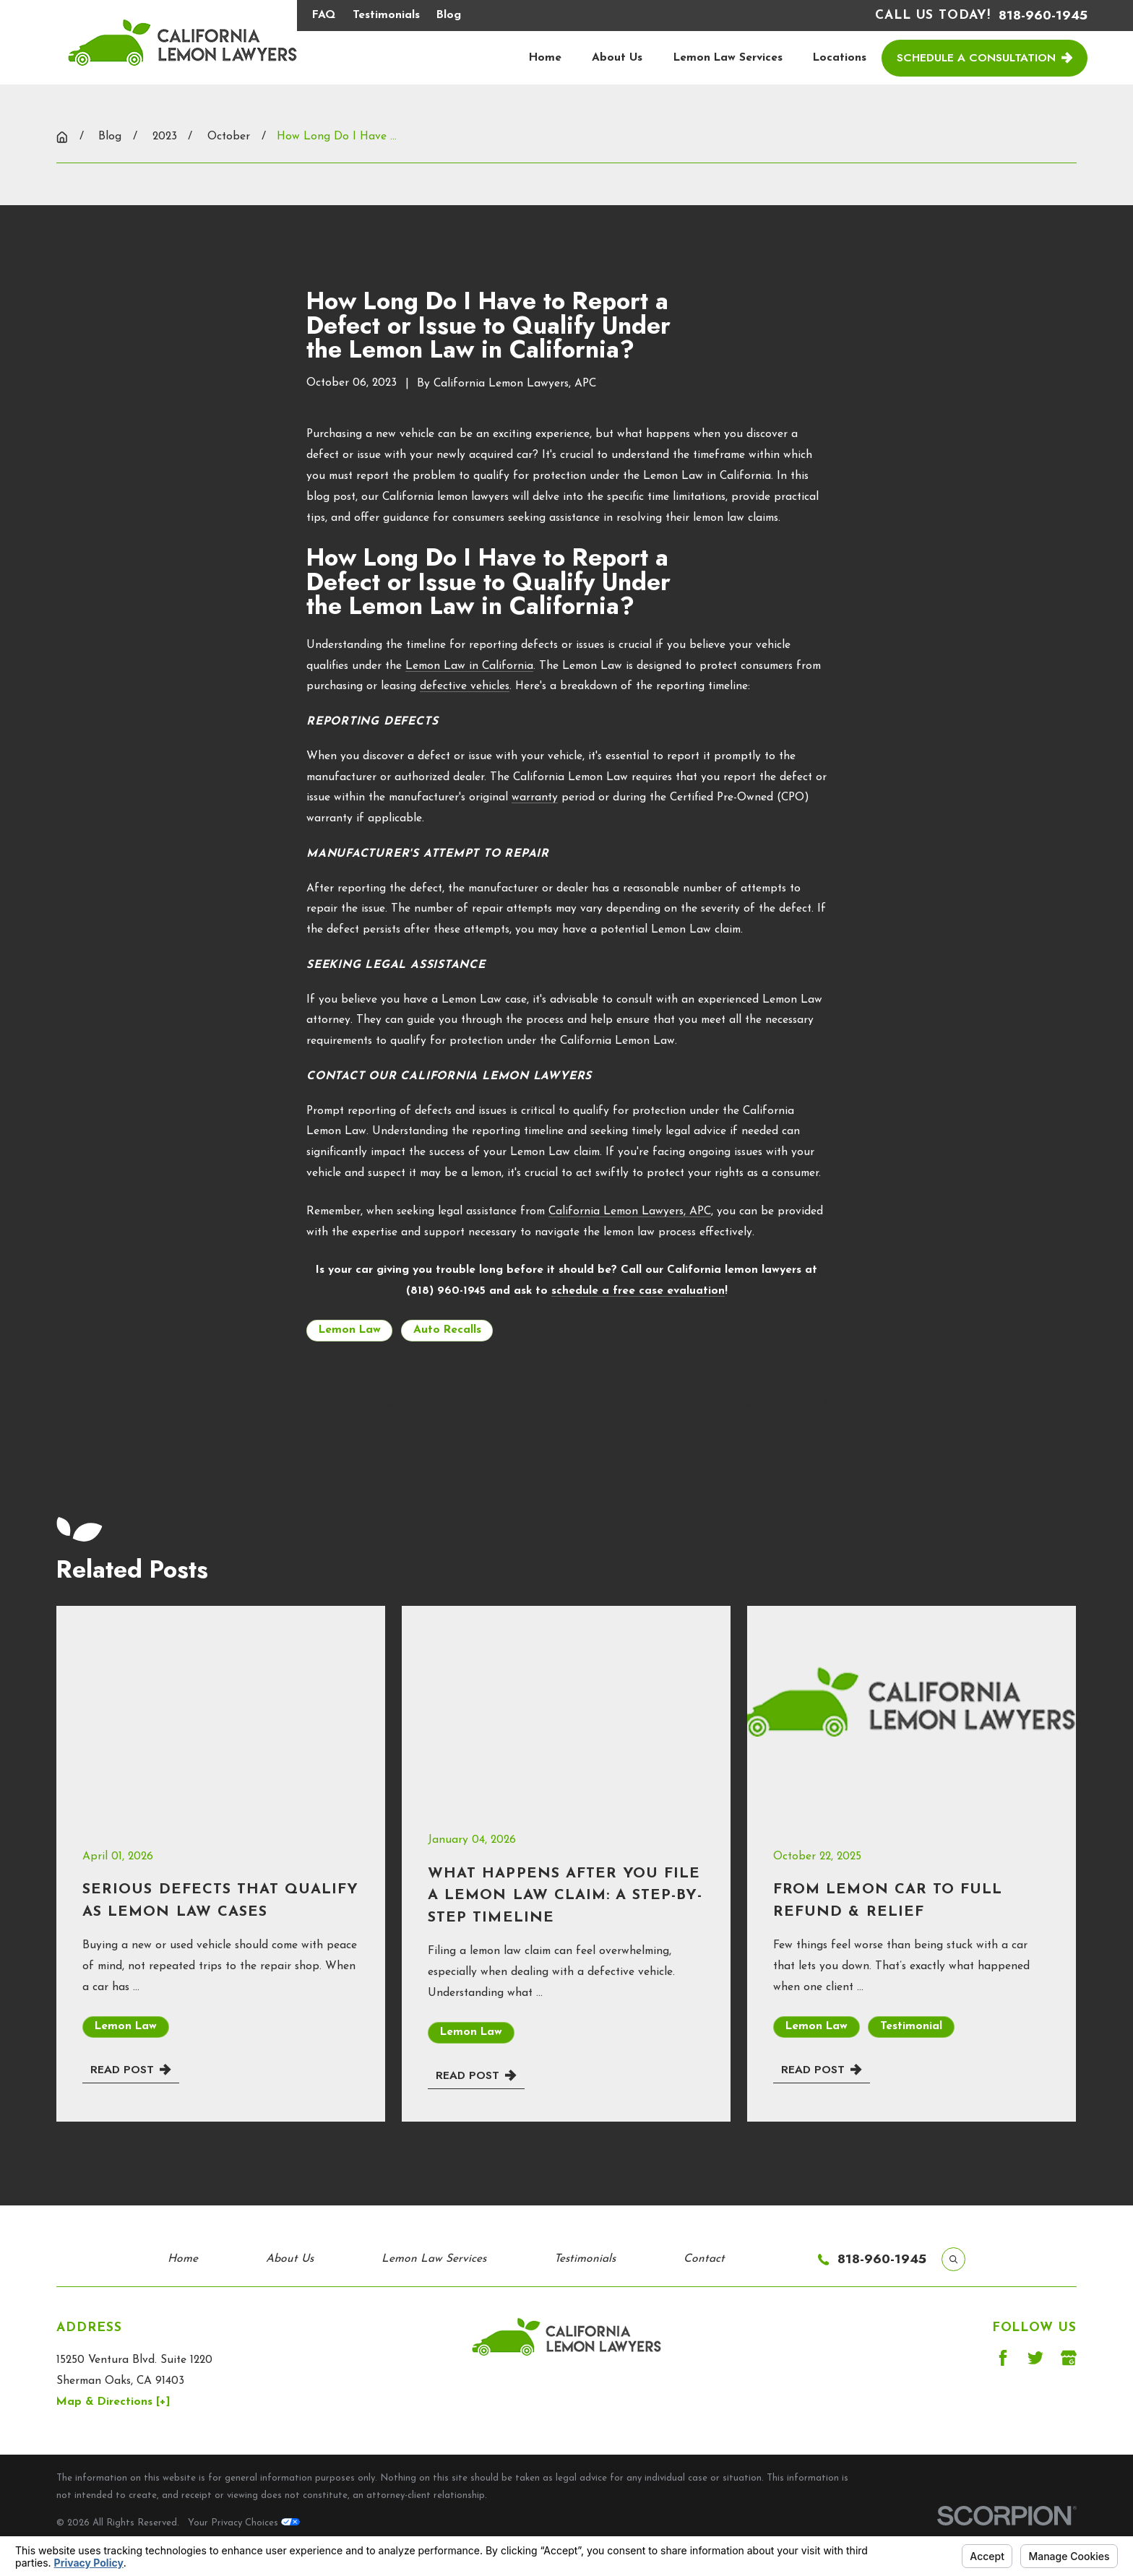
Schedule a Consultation (984, 57)
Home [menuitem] (545, 58)
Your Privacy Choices (244, 2523)
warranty (535, 797)
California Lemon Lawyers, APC (629, 1211)
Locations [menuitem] (839, 58)
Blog (448, 15)
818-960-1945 (1043, 15)
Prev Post (362, 1403)
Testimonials (386, 15)
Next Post (770, 1403)
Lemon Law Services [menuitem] (728, 58)
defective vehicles (464, 686)
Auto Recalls (447, 1330)
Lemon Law (350, 1330)
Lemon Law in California (469, 666)
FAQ (323, 15)
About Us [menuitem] (617, 58)
